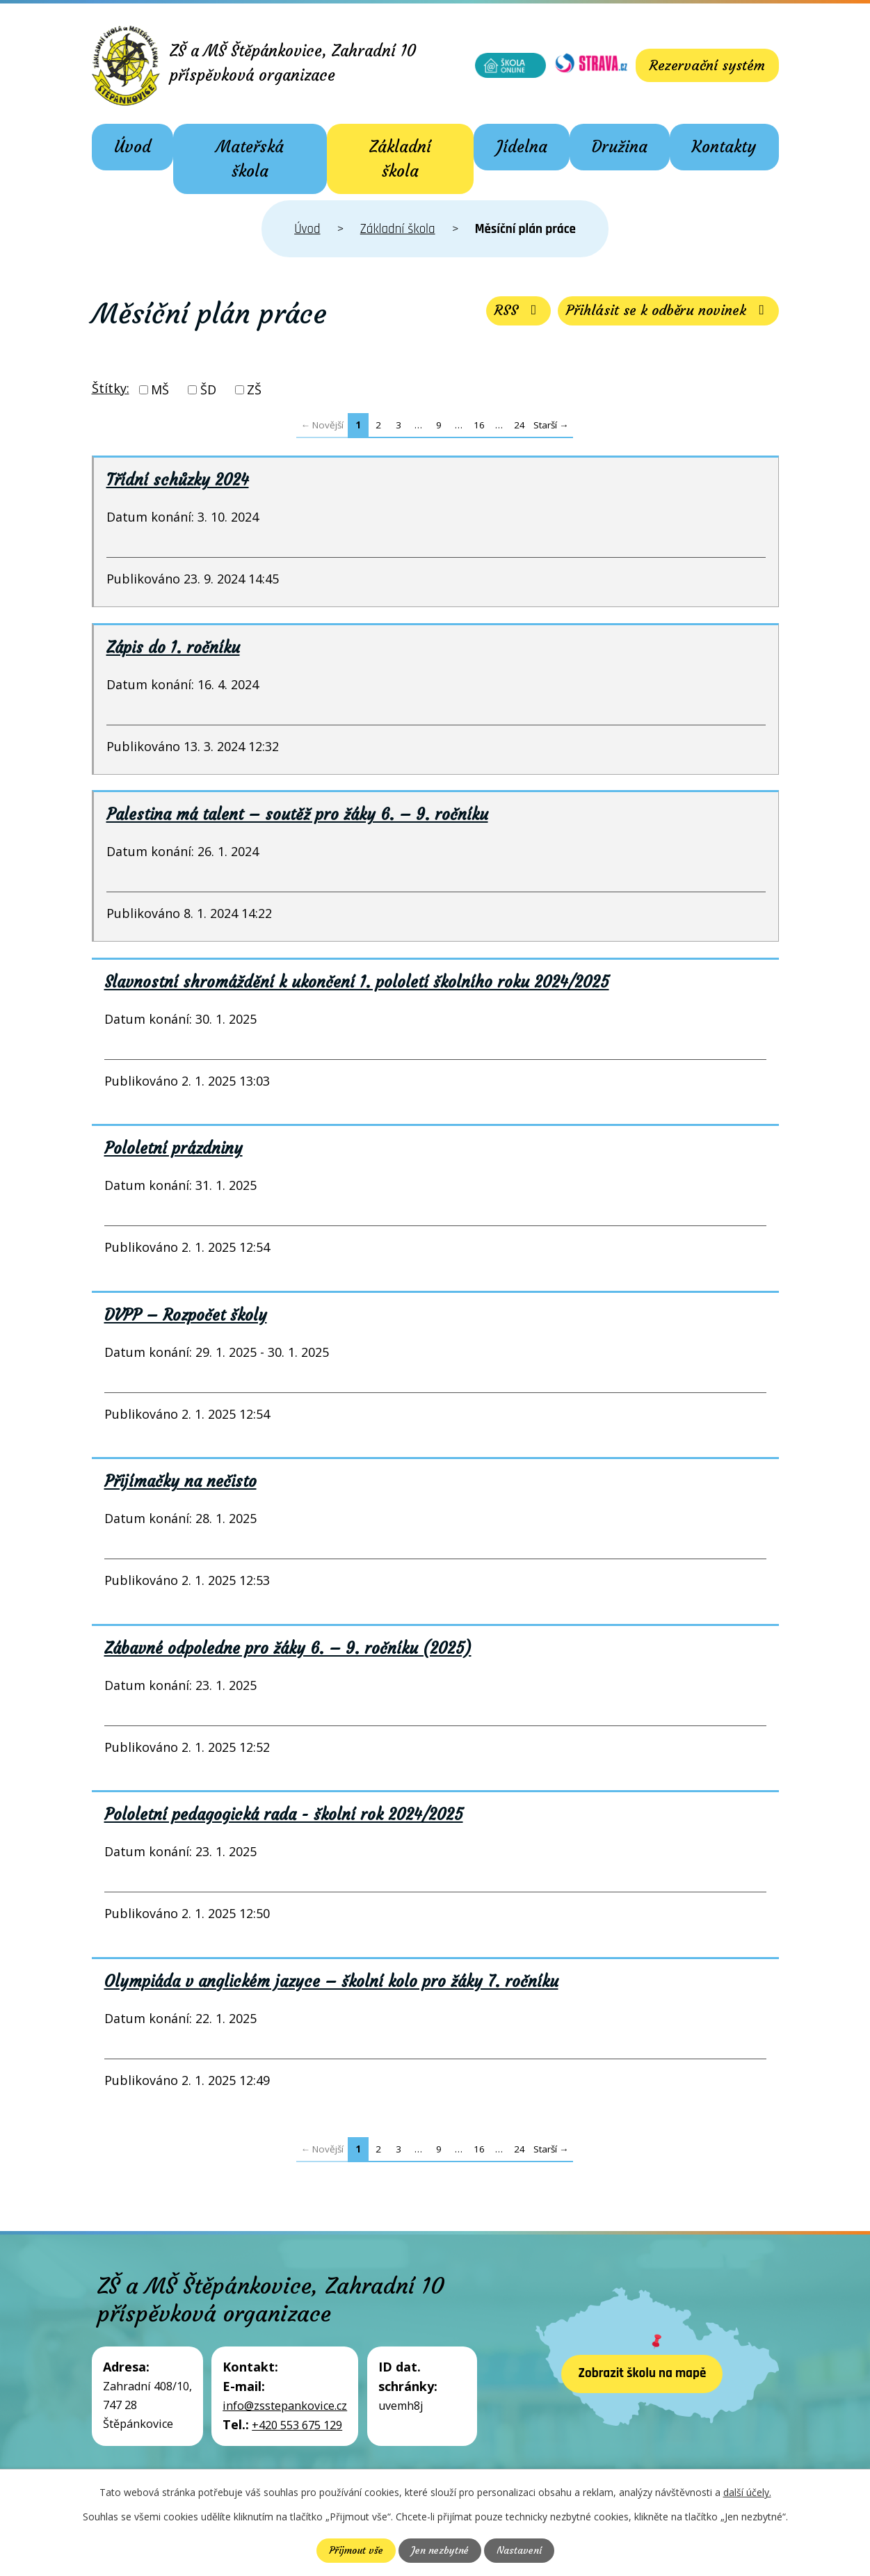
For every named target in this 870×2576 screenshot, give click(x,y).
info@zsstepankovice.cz (285, 2405)
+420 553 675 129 (297, 2425)
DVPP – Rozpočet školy (185, 1315)
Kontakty (724, 146)
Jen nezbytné (440, 2550)
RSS (517, 310)
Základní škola (400, 159)
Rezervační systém (706, 65)
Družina (619, 146)
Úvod (132, 146)
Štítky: (110, 388)
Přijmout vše (356, 2550)
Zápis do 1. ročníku (173, 647)
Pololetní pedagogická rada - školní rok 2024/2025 (283, 1814)
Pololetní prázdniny (173, 1148)
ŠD (208, 389)
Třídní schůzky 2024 (177, 480)
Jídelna (522, 146)
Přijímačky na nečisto (180, 1481)
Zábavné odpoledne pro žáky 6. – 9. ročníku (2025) (288, 1648)
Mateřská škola (250, 159)
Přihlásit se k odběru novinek (668, 310)
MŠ (160, 389)
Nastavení (519, 2550)
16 (479, 425)
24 (519, 425)
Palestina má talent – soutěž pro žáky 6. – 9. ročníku (297, 814)
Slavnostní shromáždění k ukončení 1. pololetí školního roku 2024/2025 (356, 982)
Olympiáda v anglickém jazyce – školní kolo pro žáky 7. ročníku (331, 1981)
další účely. (747, 2492)
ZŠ (254, 389)
